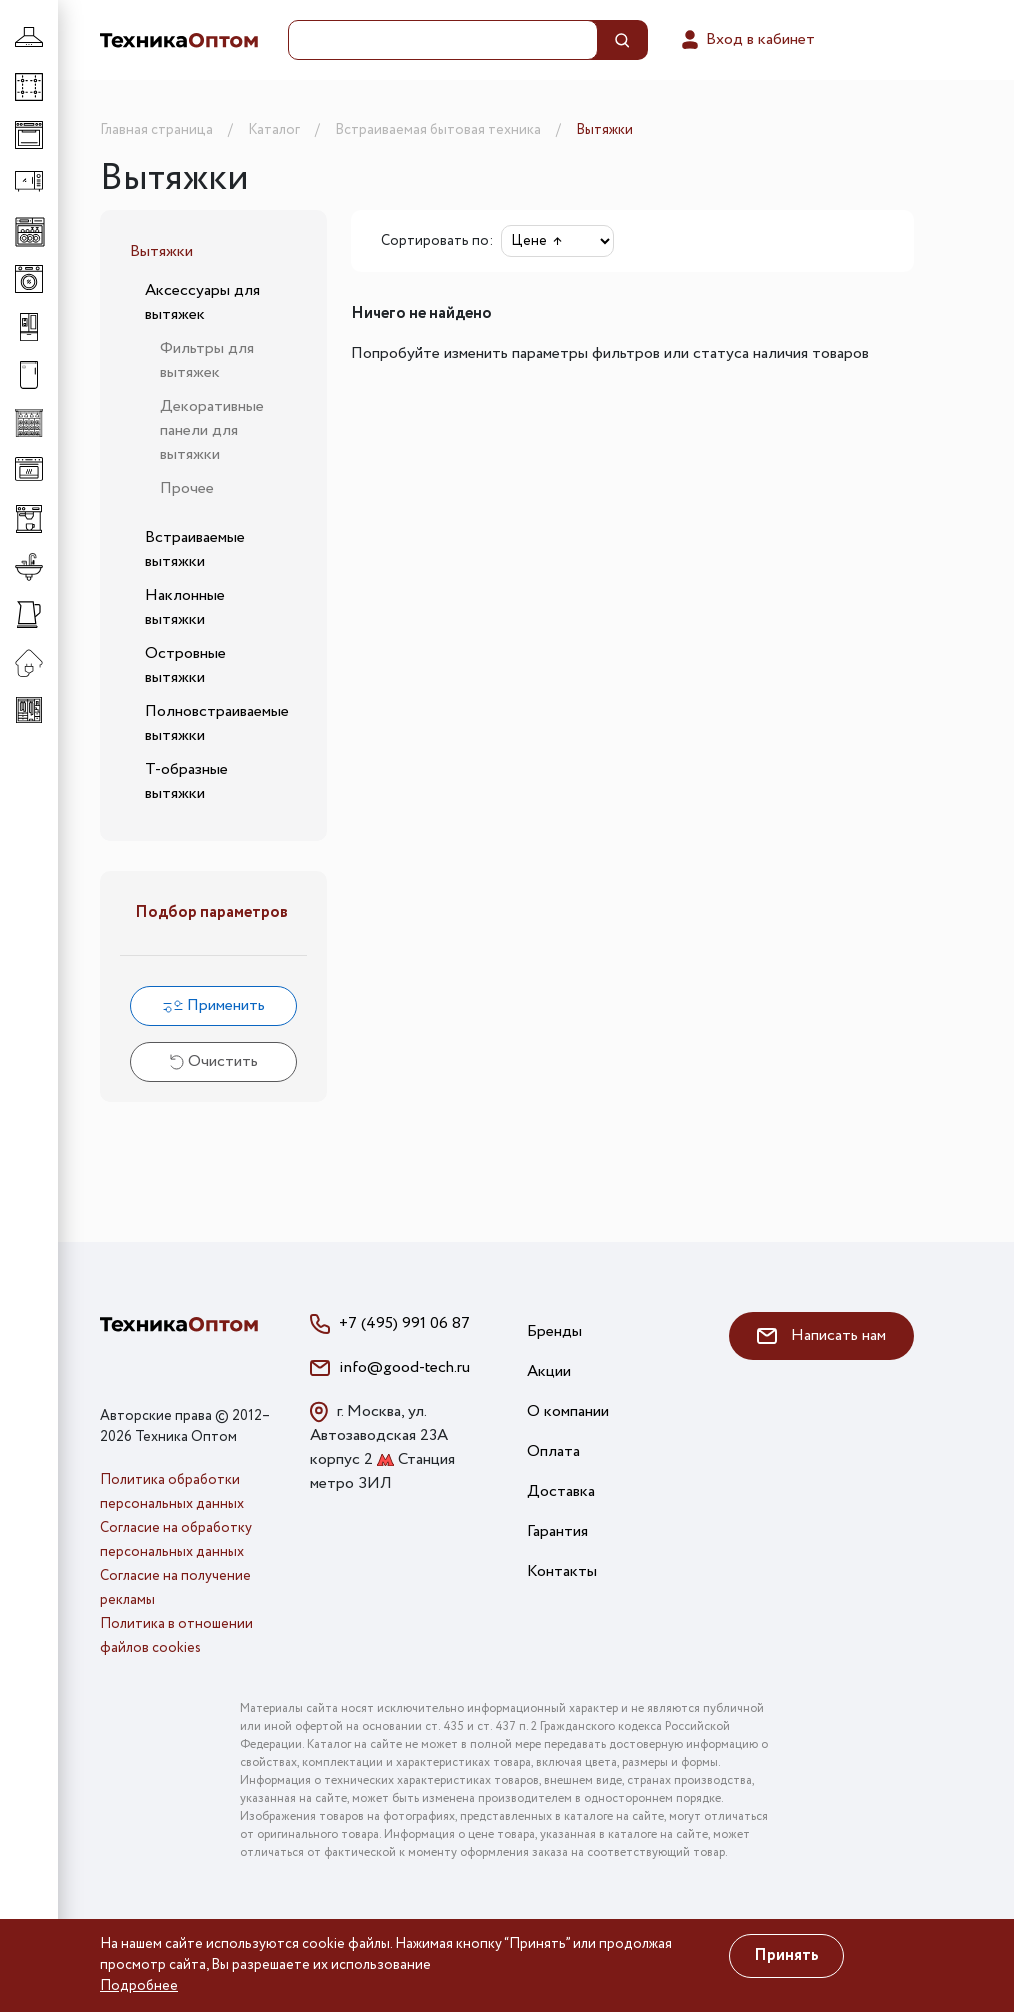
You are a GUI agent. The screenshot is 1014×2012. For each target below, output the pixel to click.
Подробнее (139, 1986)
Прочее (187, 488)
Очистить (214, 1061)
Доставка (561, 1491)
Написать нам (821, 1335)
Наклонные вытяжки (185, 607)
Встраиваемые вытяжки (195, 549)
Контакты (562, 1571)
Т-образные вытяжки (186, 781)
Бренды (554, 1331)
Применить (214, 1005)
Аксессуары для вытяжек (202, 302)
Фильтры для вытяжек (207, 360)
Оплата (553, 1451)
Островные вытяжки (185, 665)
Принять (786, 1955)
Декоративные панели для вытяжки (212, 430)
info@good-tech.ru (404, 1367)
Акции (549, 1371)
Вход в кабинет (746, 40)
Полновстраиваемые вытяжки (217, 723)
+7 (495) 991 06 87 (404, 1323)
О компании (568, 1411)
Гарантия (557, 1531)
